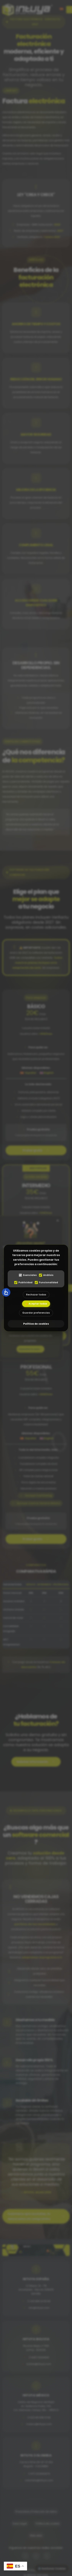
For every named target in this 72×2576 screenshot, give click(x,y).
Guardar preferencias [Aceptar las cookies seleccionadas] (36, 1312)
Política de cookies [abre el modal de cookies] (36, 1323)
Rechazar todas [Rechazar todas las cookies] (36, 1294)
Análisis (46, 1275)
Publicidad (23, 1282)
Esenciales (28, 1275)
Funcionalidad (46, 1282)
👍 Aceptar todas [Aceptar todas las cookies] (36, 1303)
